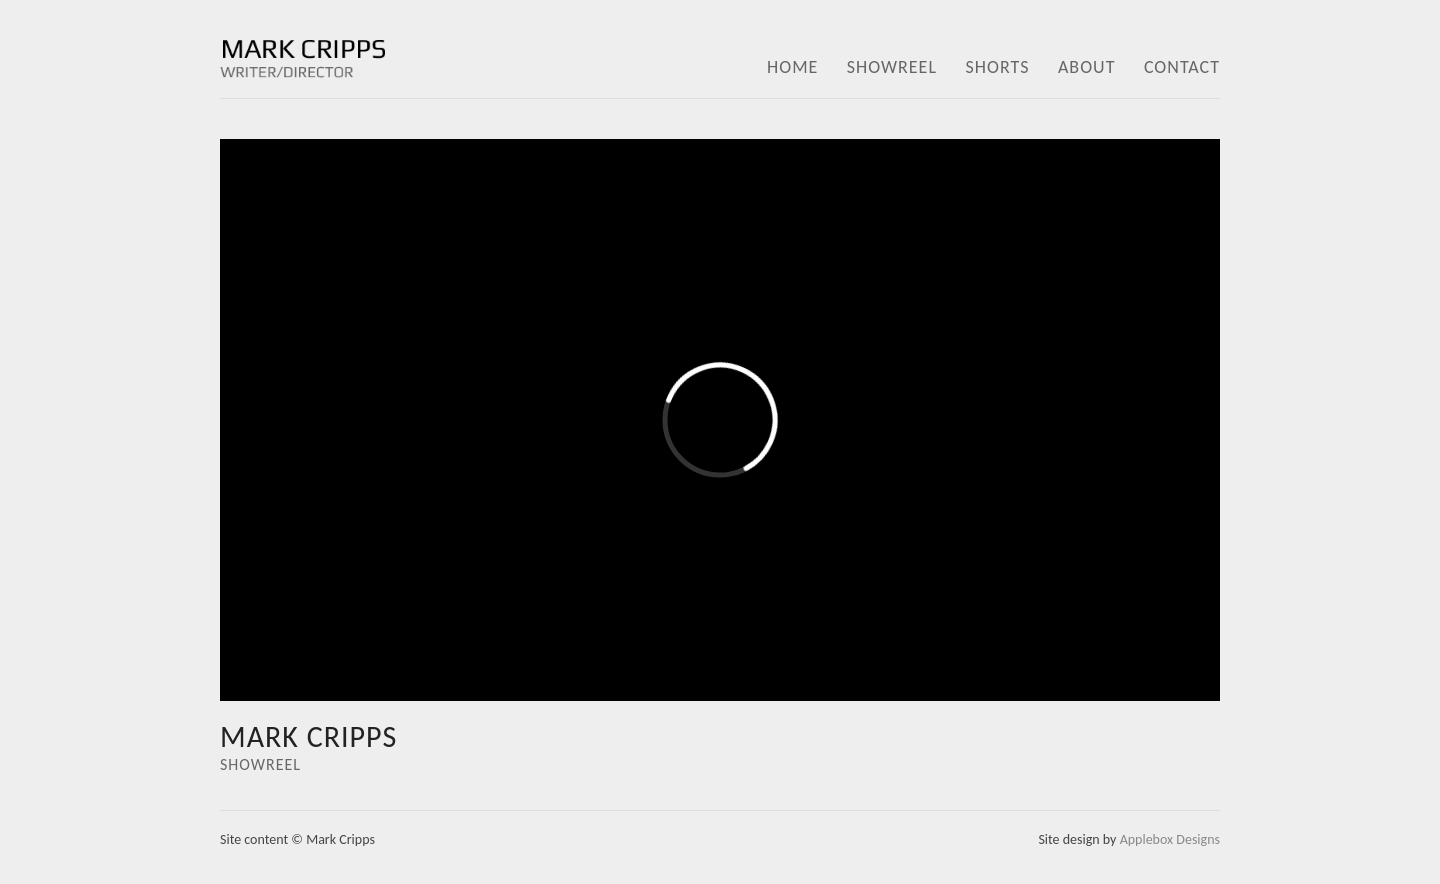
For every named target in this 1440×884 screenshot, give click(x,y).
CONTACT (1182, 67)
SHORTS (997, 67)
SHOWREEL (892, 67)
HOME (792, 67)
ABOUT (1086, 67)
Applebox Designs (1170, 839)
